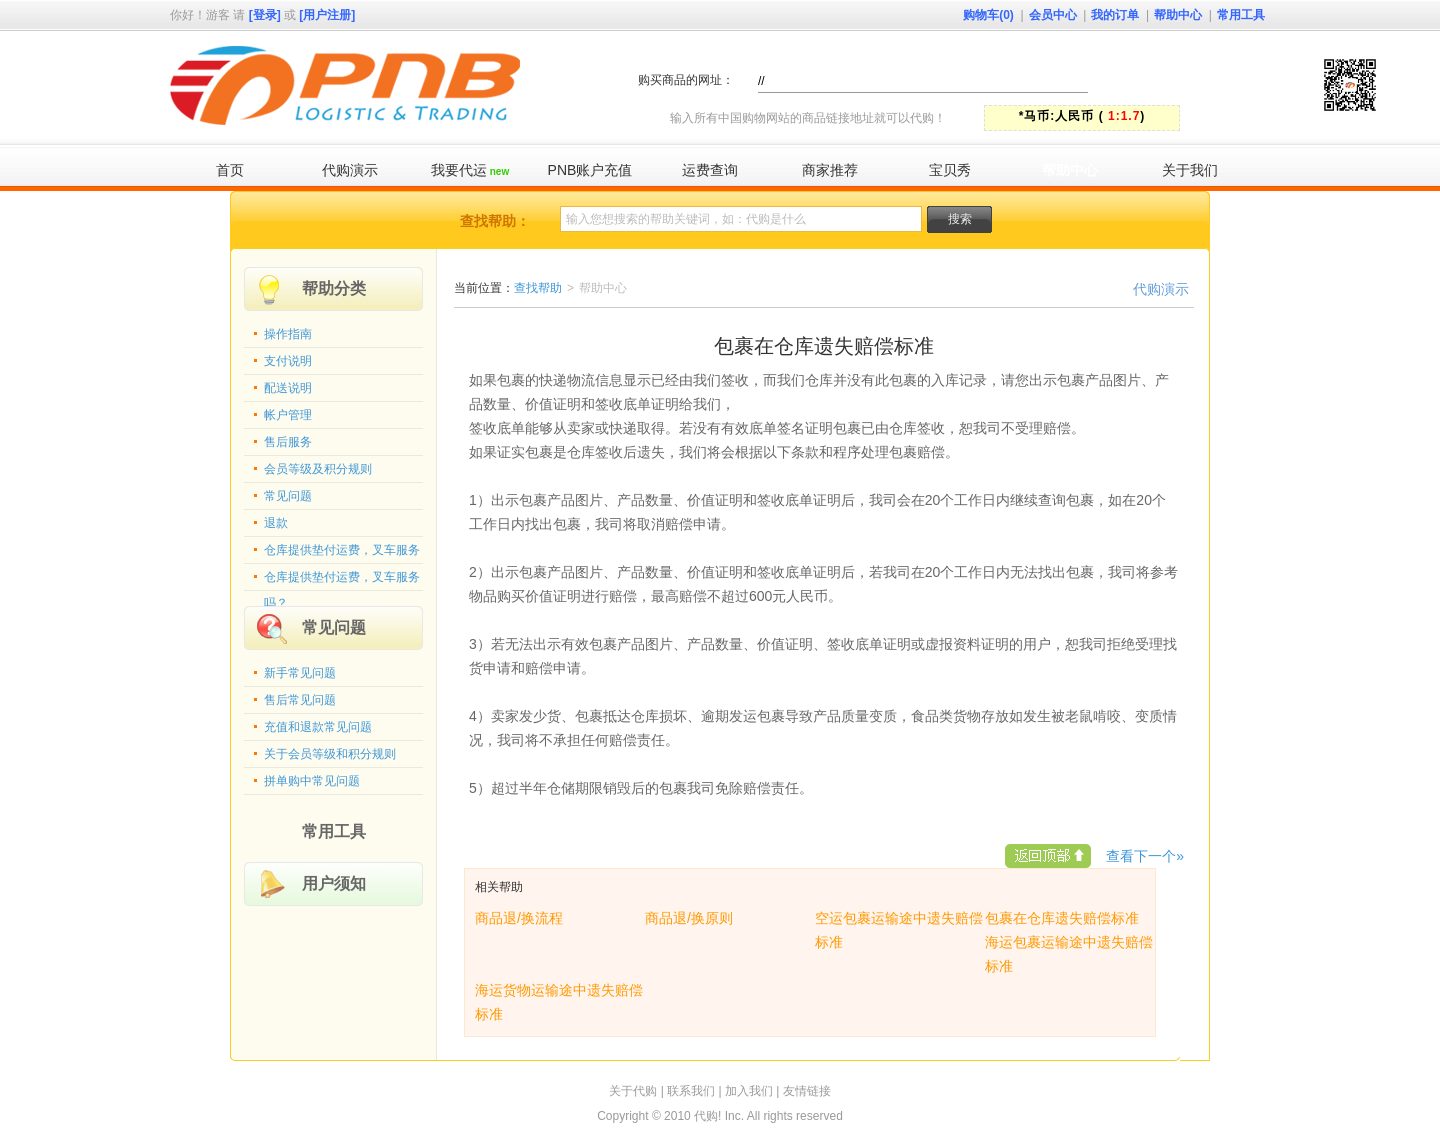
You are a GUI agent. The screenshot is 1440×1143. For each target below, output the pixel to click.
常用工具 (1241, 15)
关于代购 (633, 1091)
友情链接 (807, 1091)
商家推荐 (830, 170)
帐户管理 (288, 415)
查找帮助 (538, 288)
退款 (276, 523)
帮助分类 (334, 288)
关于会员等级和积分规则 (330, 754)
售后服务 (288, 442)
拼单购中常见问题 (312, 781)
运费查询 (710, 170)
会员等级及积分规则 (318, 469)
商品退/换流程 (519, 918)
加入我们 (749, 1091)
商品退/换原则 (689, 918)
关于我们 (1190, 170)
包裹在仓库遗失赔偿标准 (1062, 918)
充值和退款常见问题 (318, 727)
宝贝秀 (950, 170)
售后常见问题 (300, 700)
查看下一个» (1145, 856)
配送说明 (288, 388)
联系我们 (691, 1091)
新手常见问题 (300, 673)
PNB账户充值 (590, 170)
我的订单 (1115, 15)
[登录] (265, 15)
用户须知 (334, 883)
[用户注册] (327, 15)
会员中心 (1053, 15)
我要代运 (470, 170)
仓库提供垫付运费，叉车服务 (342, 550)
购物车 (988, 15)
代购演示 (350, 170)
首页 (230, 170)
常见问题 (288, 496)
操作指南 (288, 334)
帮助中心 (1178, 15)
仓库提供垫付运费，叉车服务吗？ (342, 581)
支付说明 (288, 361)
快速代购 (1199, 79)
